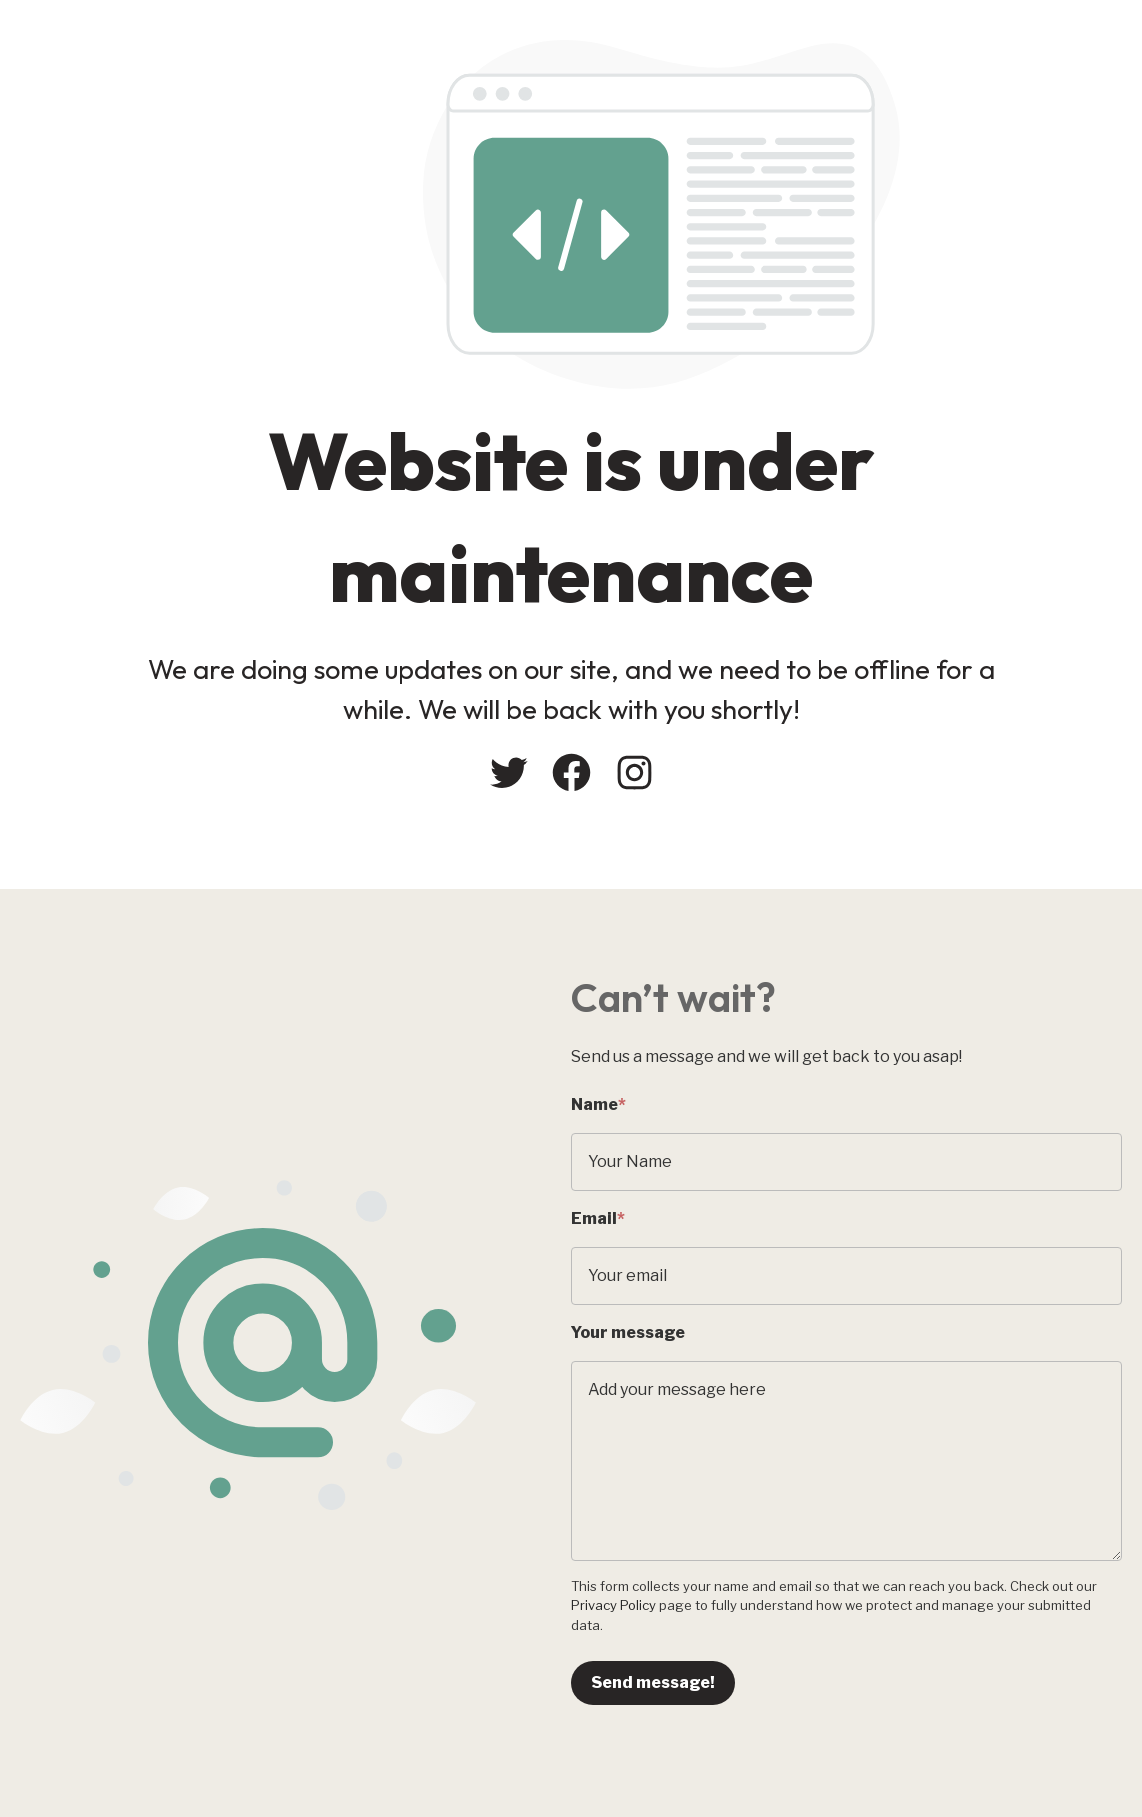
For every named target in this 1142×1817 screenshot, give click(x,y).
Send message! (653, 1682)
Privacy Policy (613, 1605)
